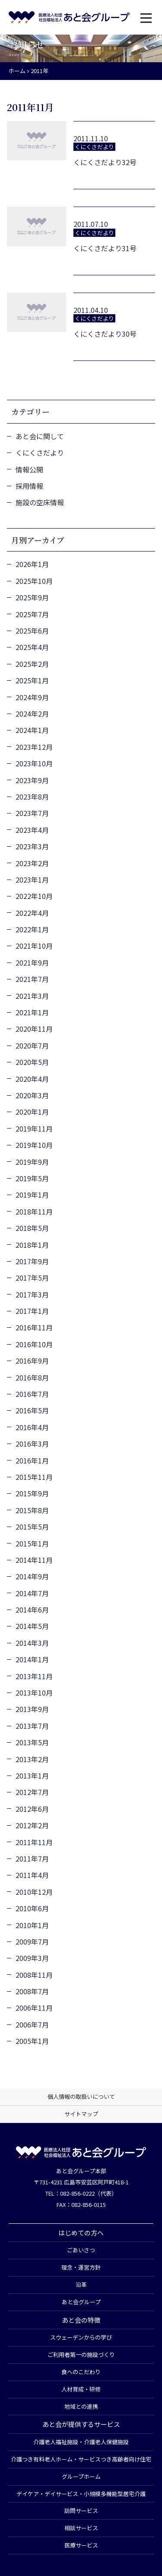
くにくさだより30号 (105, 333)
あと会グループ (81, 2302)
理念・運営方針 (81, 2267)
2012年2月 (32, 1825)
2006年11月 (34, 2008)
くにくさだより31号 (105, 248)
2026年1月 (32, 564)
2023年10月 (34, 763)
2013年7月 (32, 1726)
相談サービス (81, 2528)
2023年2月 (32, 863)
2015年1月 (32, 1543)
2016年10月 (34, 1344)
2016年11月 (34, 1327)
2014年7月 (32, 1593)
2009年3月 (32, 1958)
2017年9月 (32, 1261)
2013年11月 (34, 1676)
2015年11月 (34, 1477)
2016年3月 (32, 1443)
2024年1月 (32, 730)
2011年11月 (34, 1842)
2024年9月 (32, 697)
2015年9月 (32, 1493)
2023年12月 (34, 747)
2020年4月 (32, 1079)
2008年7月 (32, 1991)
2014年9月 (32, 1576)
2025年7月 (32, 614)
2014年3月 (32, 1643)
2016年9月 (32, 1361)
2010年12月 (34, 1892)
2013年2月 (32, 1759)
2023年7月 (32, 813)
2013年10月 (34, 1692)
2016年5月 (32, 1410)
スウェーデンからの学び (81, 2337)
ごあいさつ (81, 2250)
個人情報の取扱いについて (81, 2096)
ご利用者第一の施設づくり (81, 2354)
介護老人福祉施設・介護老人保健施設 (81, 2442)
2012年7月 (32, 1792)
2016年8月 (32, 1377)
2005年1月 (32, 2041)
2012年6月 (32, 1809)
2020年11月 (34, 1029)
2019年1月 (32, 1195)
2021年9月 (32, 962)
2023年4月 (32, 830)
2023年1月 (32, 879)
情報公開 (29, 469)
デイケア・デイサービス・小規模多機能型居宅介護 (81, 2494)
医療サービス (81, 2545)
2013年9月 (32, 1709)
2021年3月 (32, 996)
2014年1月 (32, 1659)
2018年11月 (34, 1211)
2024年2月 (32, 713)
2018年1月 (32, 1245)
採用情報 (29, 486)
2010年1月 (32, 1925)
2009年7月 (32, 1941)
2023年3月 (32, 846)
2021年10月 (34, 946)
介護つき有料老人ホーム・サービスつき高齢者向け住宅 (81, 2459)
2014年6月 (32, 1609)
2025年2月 (32, 664)
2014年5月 (32, 1626)
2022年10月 (34, 896)
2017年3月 (32, 1294)
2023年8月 (32, 796)
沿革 (81, 2284)
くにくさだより (40, 452)
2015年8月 (32, 1510)
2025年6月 (32, 630)
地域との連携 (81, 2406)
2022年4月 (32, 913)
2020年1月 (32, 1112)
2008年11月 (34, 1975)
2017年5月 (32, 1278)
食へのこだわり (81, 2372)
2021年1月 (32, 1012)
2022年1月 (32, 929)
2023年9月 (32, 780)
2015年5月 (32, 1526)
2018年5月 (32, 1228)
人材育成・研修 (81, 2389)
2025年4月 (32, 647)
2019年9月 (32, 1162)
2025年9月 (32, 597)
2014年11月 (34, 1560)
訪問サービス (81, 2510)
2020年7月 (32, 1045)
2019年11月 (34, 1128)
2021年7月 (32, 979)
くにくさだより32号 (105, 162)
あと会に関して (40, 436)
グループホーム (81, 2476)
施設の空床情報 (40, 502)
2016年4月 (32, 1427)
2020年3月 (32, 1095)
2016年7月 (32, 1394)
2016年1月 (32, 1460)
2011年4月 (32, 1875)
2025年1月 (32, 680)
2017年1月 (32, 1311)
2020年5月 (32, 1062)
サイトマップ (81, 2114)
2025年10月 (34, 581)
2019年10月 (34, 1145)
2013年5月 (32, 1742)
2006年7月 (32, 2024)
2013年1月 (32, 1775)
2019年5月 (32, 1178)
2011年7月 (32, 1858)
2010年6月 (32, 1908)
